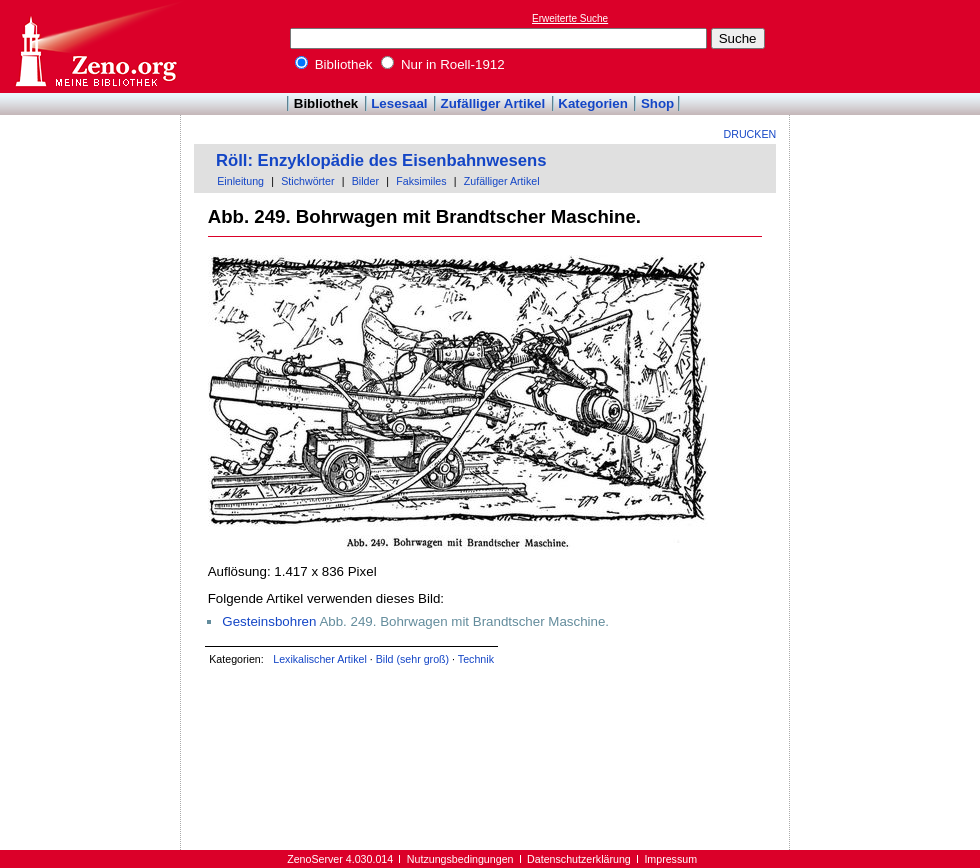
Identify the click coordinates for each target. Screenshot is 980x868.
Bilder (365, 181)
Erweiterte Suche (570, 18)
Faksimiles (421, 181)
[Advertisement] (91, 173)
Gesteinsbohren (269, 621)
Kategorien (593, 103)
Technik (476, 659)
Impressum (670, 859)
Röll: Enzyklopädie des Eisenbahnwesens (381, 160)
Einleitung (240, 181)
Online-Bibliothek (95, 46)
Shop (657, 103)
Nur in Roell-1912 (442, 64)
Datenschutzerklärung (579, 859)
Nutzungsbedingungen (460, 859)
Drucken (750, 134)
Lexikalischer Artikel (320, 659)
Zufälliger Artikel (493, 103)
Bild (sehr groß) (412, 659)
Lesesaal (399, 103)
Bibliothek (334, 64)
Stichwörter (307, 181)
